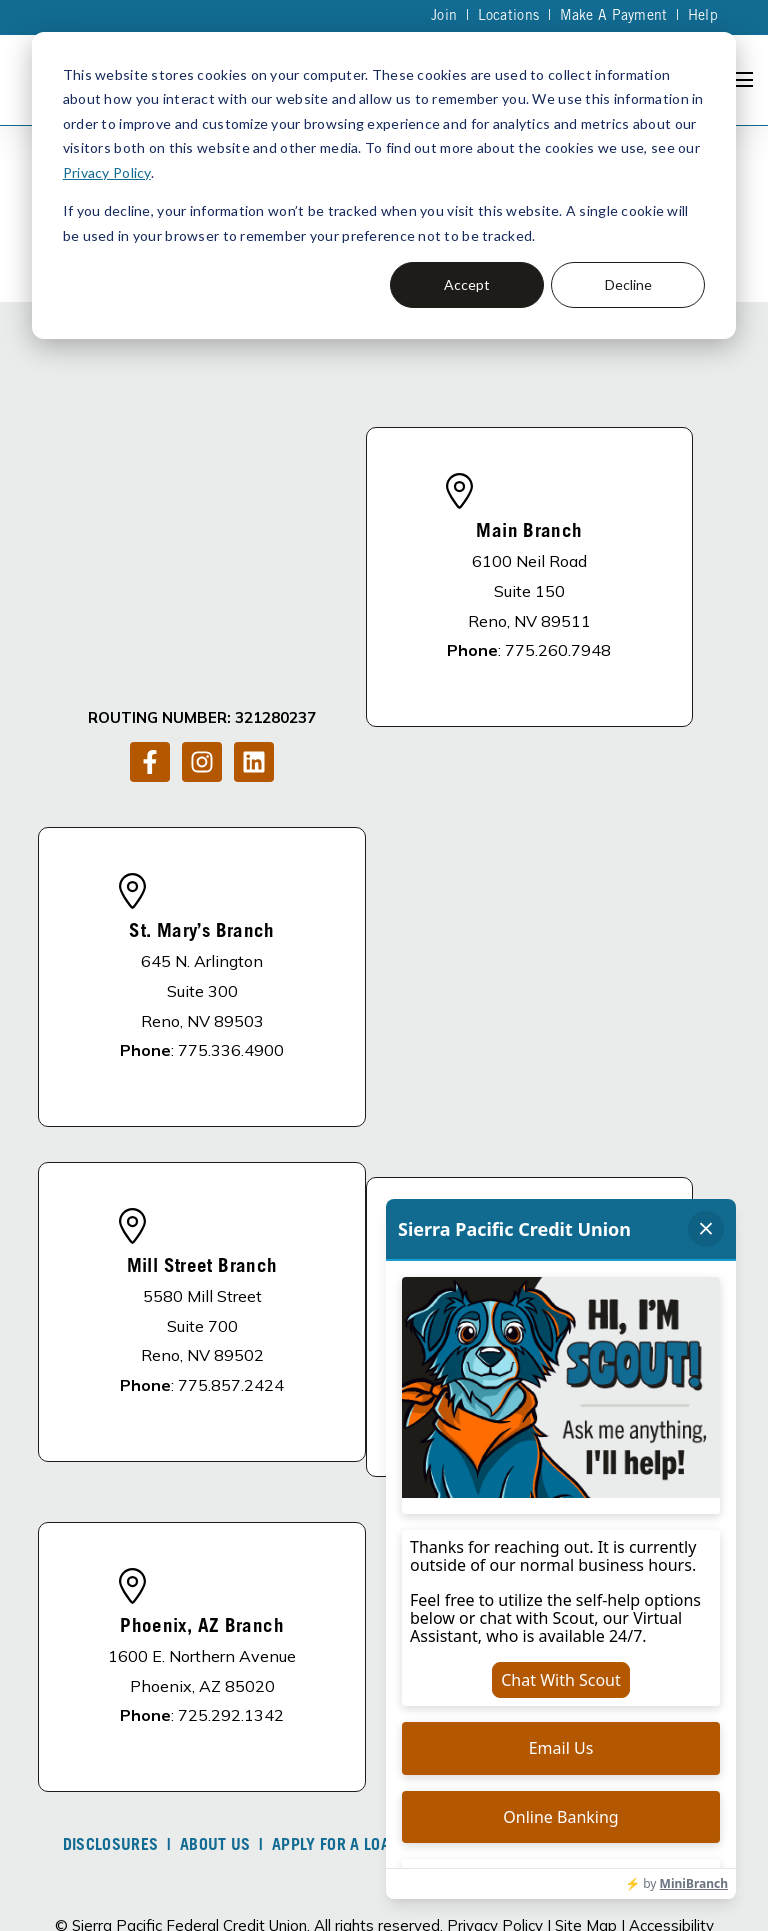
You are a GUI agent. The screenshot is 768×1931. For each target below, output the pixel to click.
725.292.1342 (231, 1605)
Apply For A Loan (336, 1736)
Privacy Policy (107, 172)
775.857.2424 (231, 1275)
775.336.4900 (231, 940)
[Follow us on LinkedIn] (254, 577)
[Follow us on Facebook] (150, 577)
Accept (467, 284)
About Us (215, 1736)
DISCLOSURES (111, 1736)
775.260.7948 (558, 595)
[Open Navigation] (742, 79)
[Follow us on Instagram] (202, 577)
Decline (628, 284)
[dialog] (384, 185)
